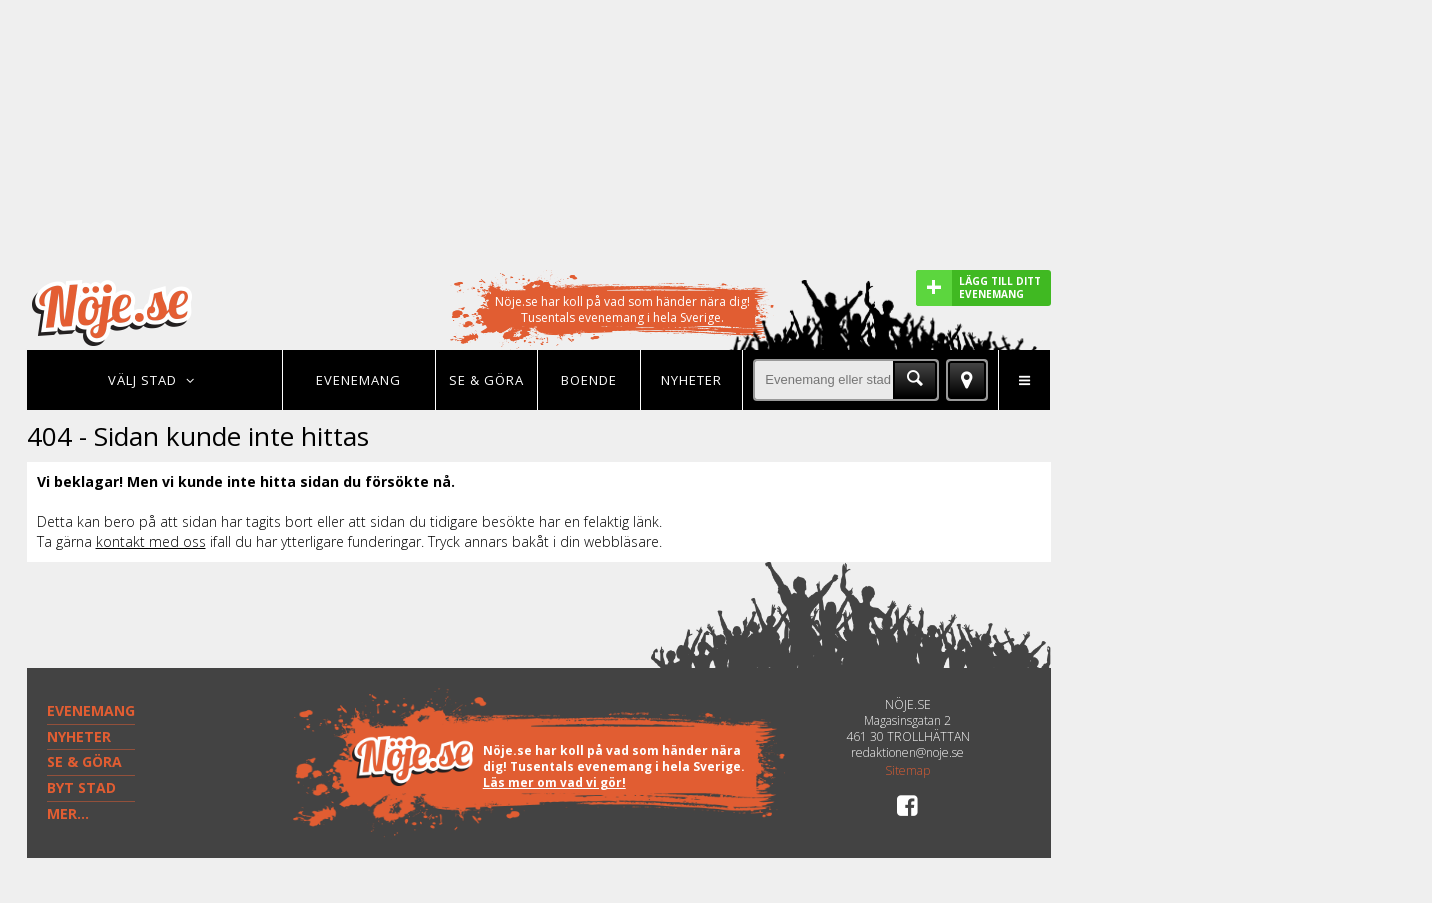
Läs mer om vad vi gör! (554, 782)
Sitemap (907, 771)
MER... (68, 813)
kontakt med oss (151, 541)
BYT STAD (81, 787)
